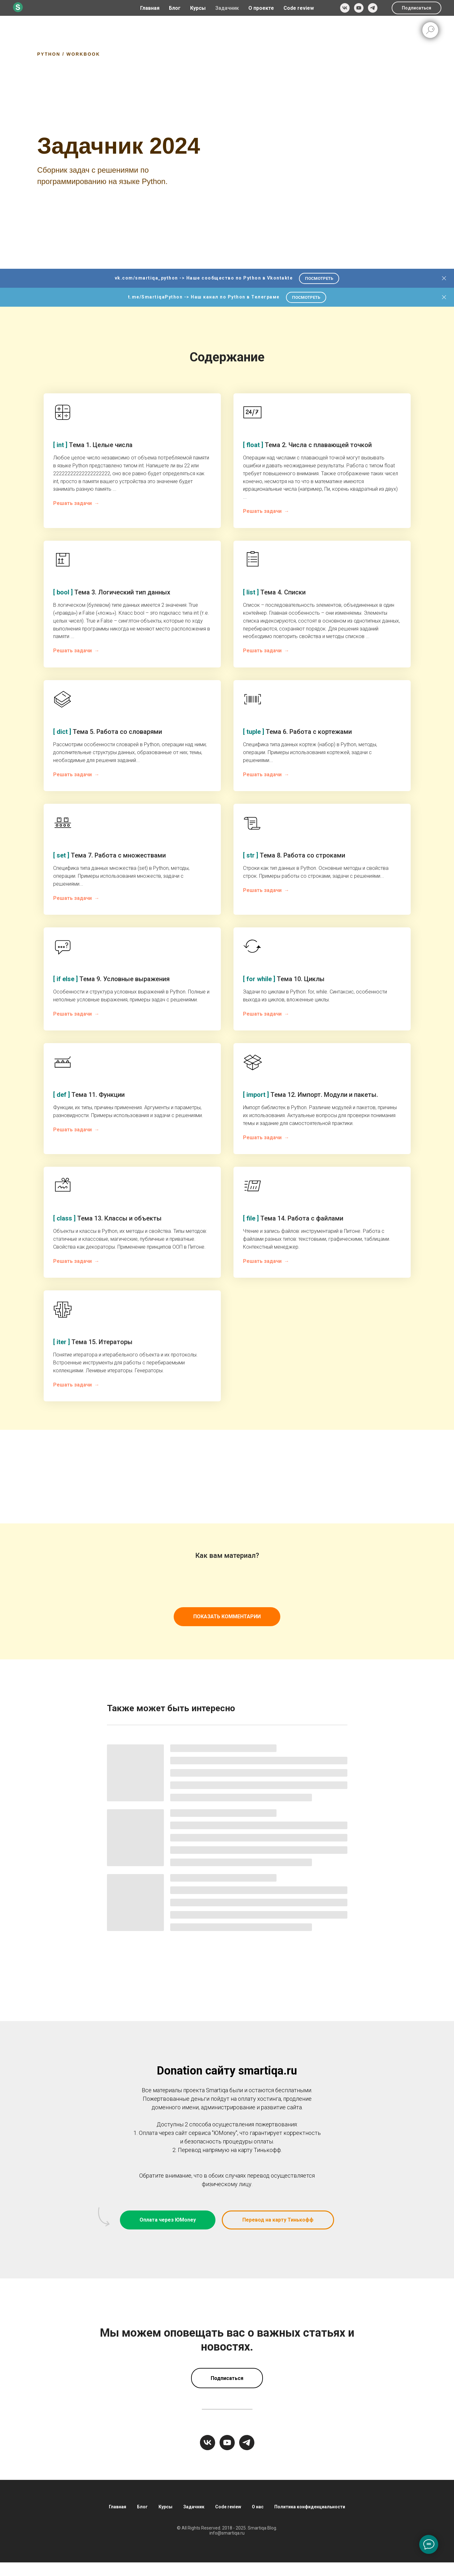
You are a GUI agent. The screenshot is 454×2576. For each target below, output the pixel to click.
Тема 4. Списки (274, 592)
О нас (258, 2506)
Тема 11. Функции (89, 1094)
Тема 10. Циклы (284, 979)
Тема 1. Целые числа (93, 445)
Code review (298, 8)
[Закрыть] (444, 278)
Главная (149, 8)
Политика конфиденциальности (309, 2506)
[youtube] (359, 8)
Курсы (165, 2506)
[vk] (345, 8)
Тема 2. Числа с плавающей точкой (307, 445)
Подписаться (416, 7)
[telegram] (372, 8)
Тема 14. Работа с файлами (293, 1218)
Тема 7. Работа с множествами (109, 855)
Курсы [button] (198, 8)
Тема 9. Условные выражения (111, 979)
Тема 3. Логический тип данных (111, 592)
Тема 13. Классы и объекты (107, 1218)
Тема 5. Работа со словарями (107, 731)
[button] (278, 2219)
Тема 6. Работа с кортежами (297, 731)
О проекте (261, 8)
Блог (175, 8)
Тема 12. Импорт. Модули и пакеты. (310, 1094)
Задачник (227, 8)
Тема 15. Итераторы (93, 1342)
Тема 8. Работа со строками (294, 855)
